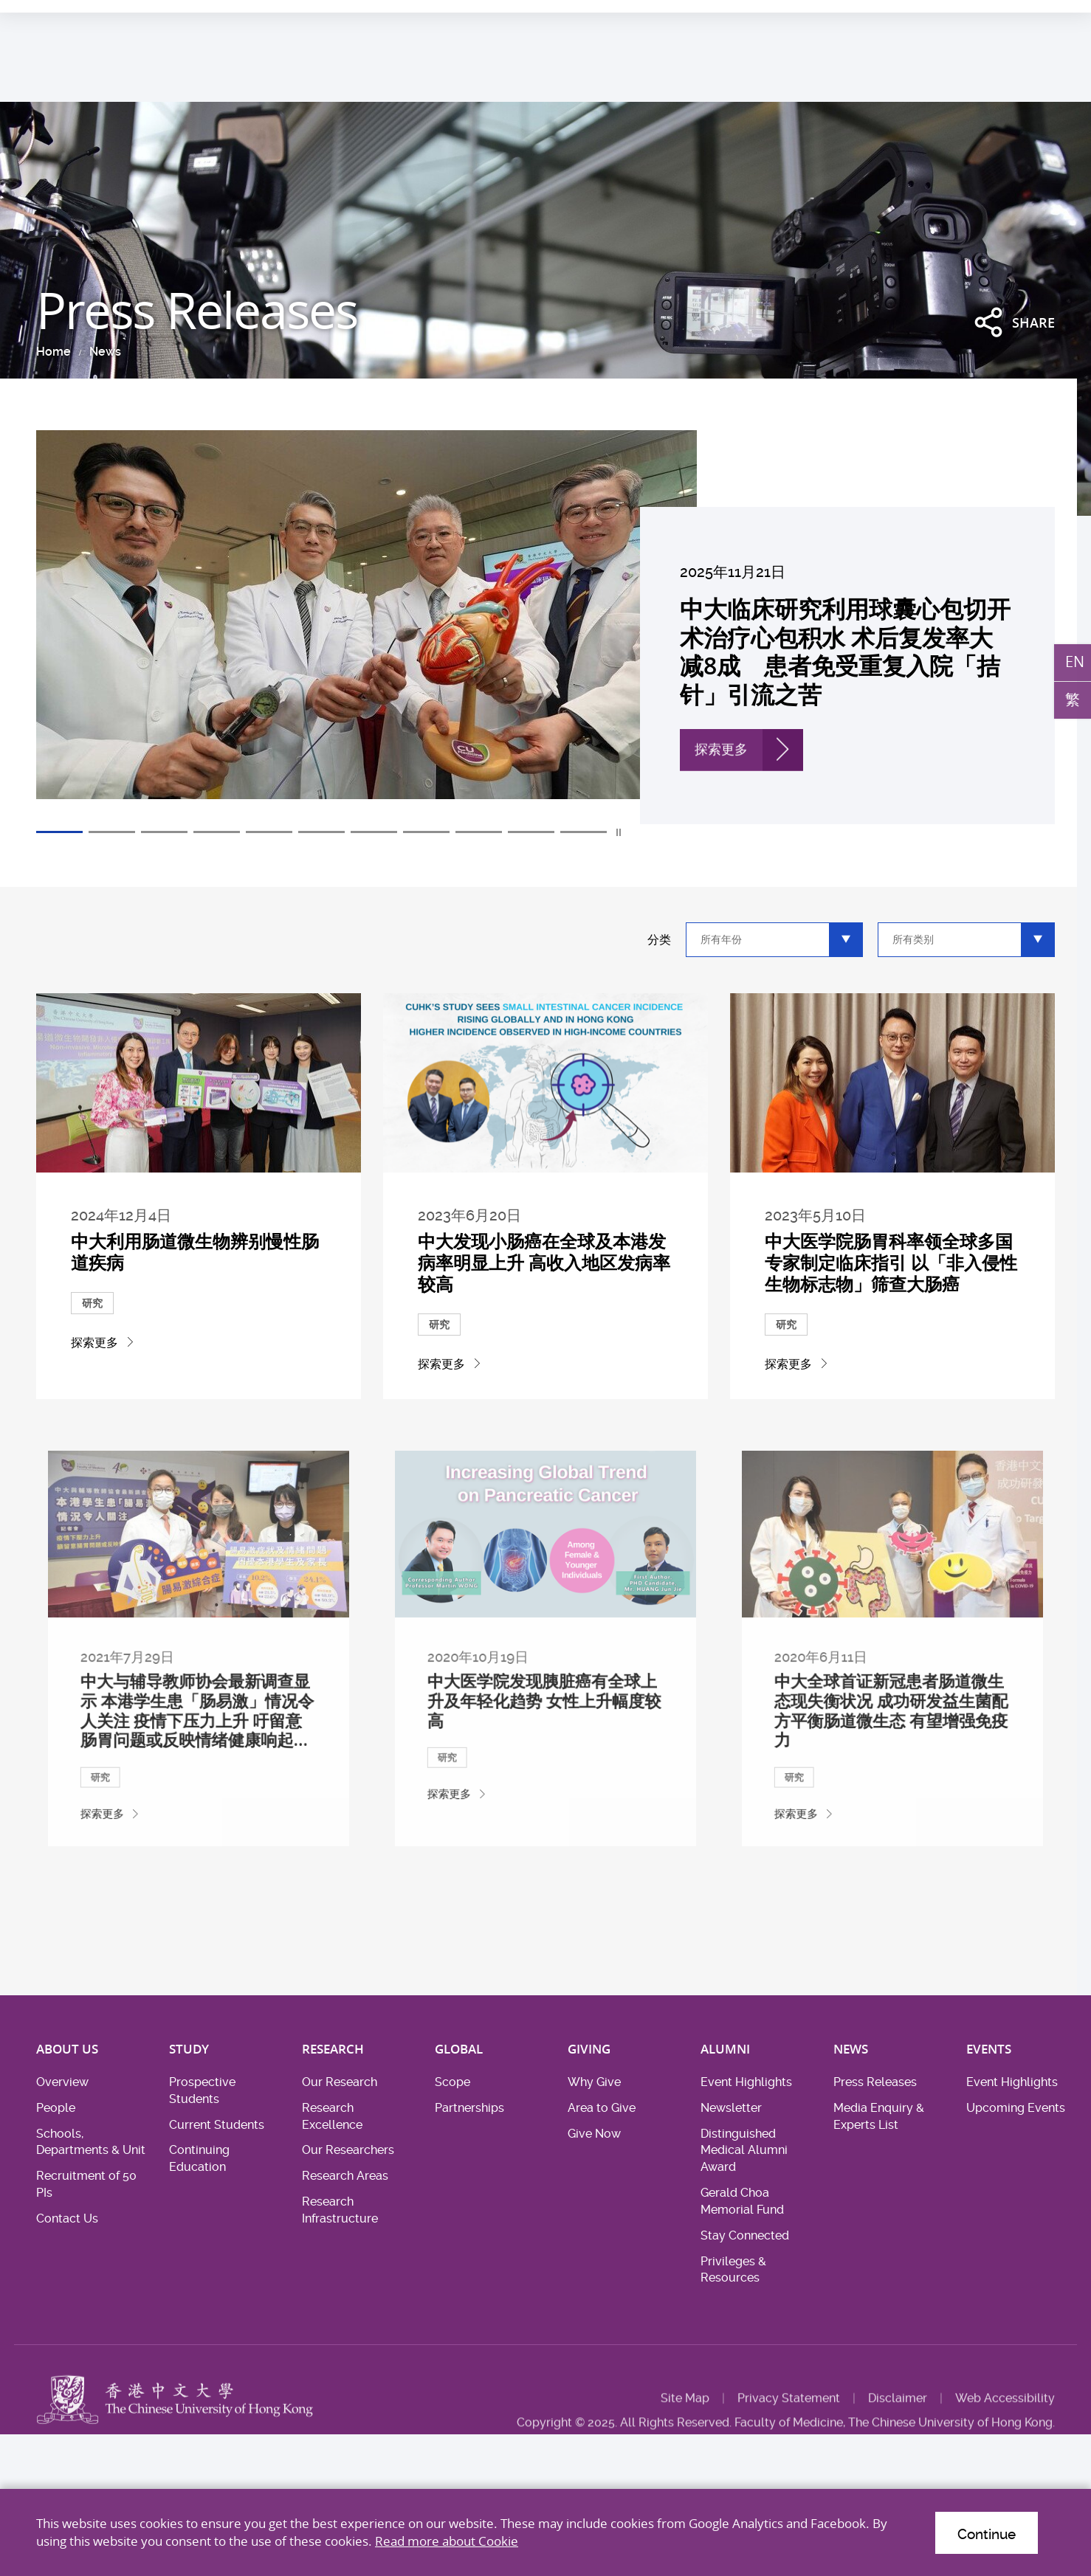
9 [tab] (478, 832)
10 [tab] (531, 832)
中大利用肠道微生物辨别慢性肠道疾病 (196, 1289)
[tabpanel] (545, 627)
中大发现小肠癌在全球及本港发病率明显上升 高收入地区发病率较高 (544, 1297)
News (105, 352)
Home (53, 352)
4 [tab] (216, 832)
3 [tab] (164, 832)
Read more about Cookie (446, 2540)
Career (925, 17)
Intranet (1035, 17)
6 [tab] (321, 832)
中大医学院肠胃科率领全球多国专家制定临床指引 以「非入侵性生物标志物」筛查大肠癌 (891, 1297)
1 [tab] (59, 832)
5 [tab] (269, 832)
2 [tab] (112, 832)
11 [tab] (583, 832)
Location (978, 17)
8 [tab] (426, 832)
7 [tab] (374, 832)
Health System (857, 17)
